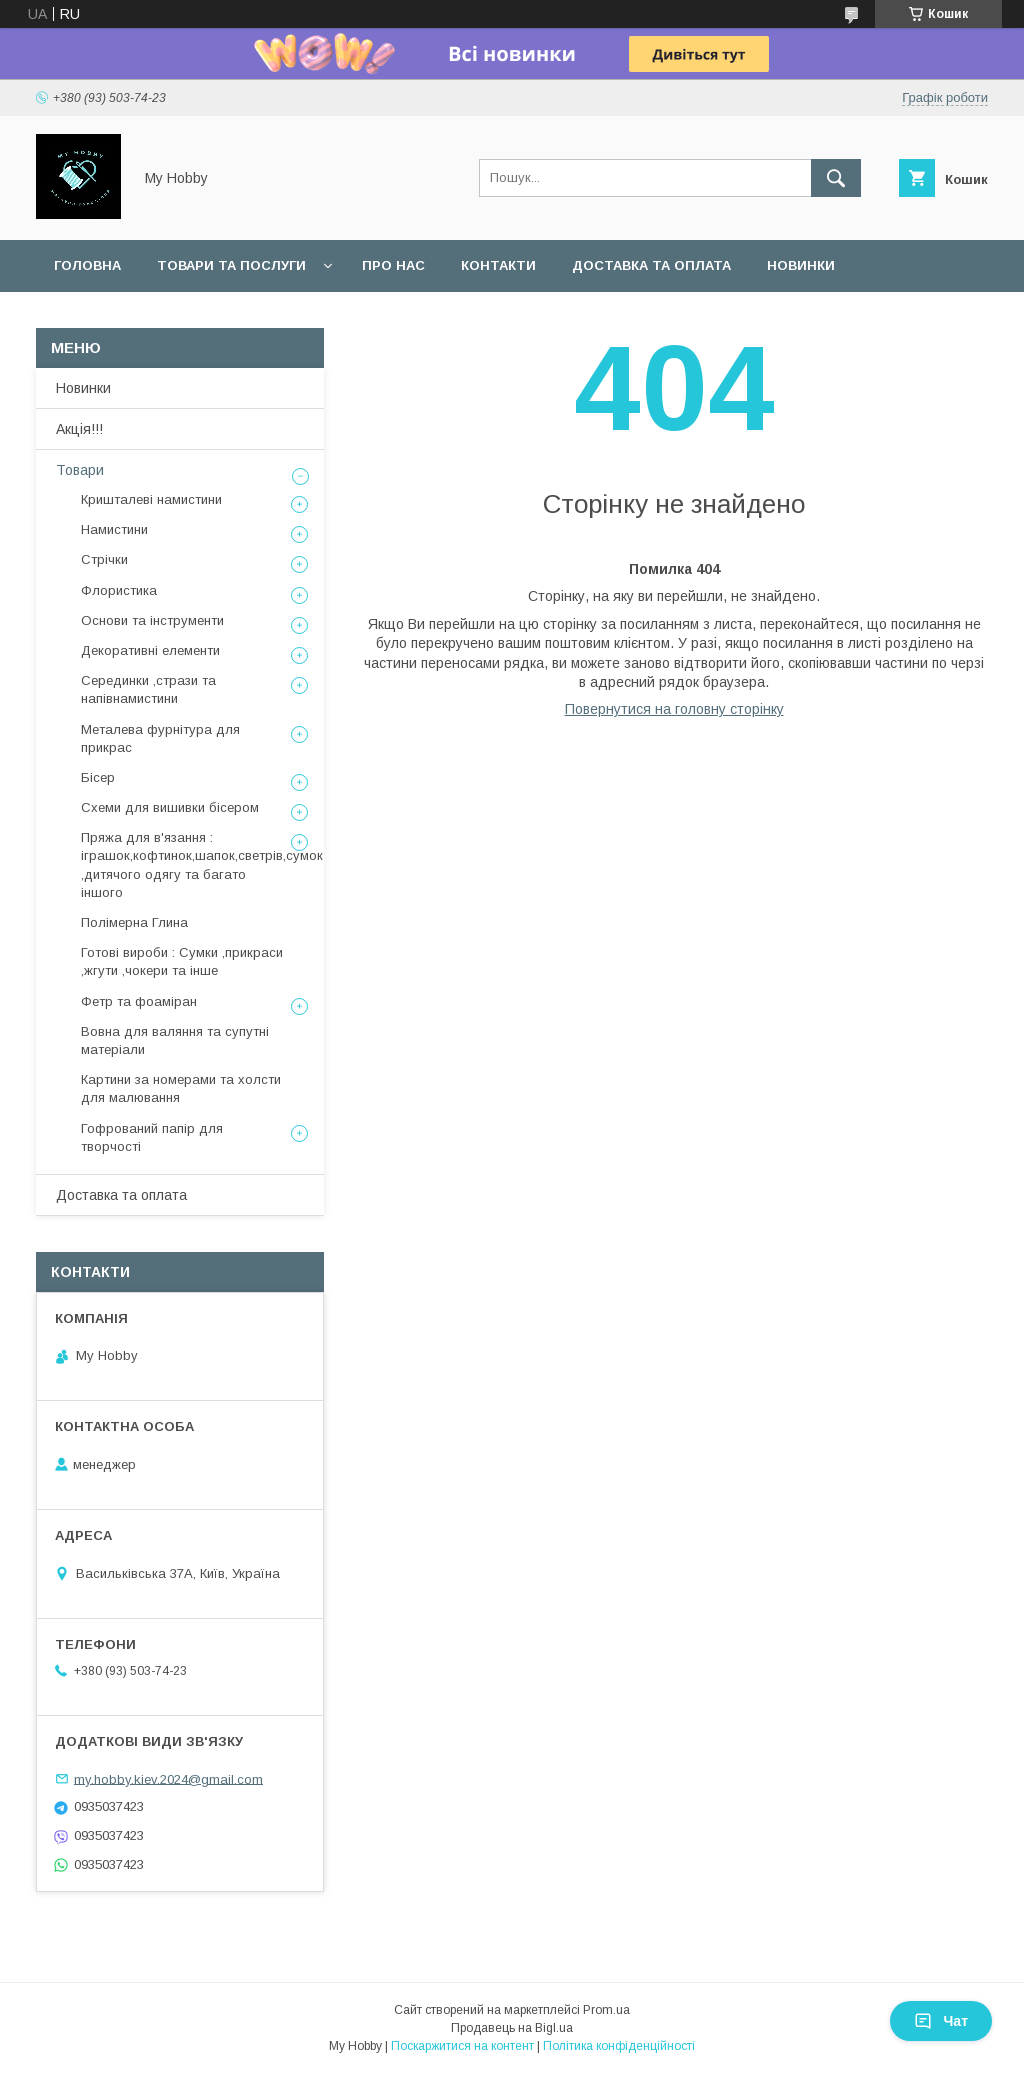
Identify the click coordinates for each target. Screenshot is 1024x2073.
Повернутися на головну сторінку (674, 709)
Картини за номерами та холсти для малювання (181, 1088)
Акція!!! (79, 429)
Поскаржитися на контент (462, 2046)
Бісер (98, 777)
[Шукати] (836, 178)
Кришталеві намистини (151, 499)
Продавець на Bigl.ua (512, 2028)
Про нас (393, 265)
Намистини (114, 529)
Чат (941, 2021)
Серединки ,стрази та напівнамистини (148, 689)
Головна (87, 265)
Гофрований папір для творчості (152, 1137)
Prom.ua (606, 2010)
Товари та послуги (231, 265)
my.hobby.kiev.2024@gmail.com (168, 1778)
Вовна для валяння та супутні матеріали (175, 1040)
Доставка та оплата (651, 265)
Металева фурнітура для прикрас (160, 738)
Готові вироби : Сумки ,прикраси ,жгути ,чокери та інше (182, 961)
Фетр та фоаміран (139, 1001)
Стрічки (104, 559)
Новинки (801, 265)
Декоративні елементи (150, 650)
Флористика (119, 590)
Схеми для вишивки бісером (170, 807)
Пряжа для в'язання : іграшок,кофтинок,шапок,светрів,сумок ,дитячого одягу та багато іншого (202, 865)
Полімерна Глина (134, 922)
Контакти (498, 265)
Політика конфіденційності (619, 2046)
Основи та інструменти (152, 620)
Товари (80, 470)
